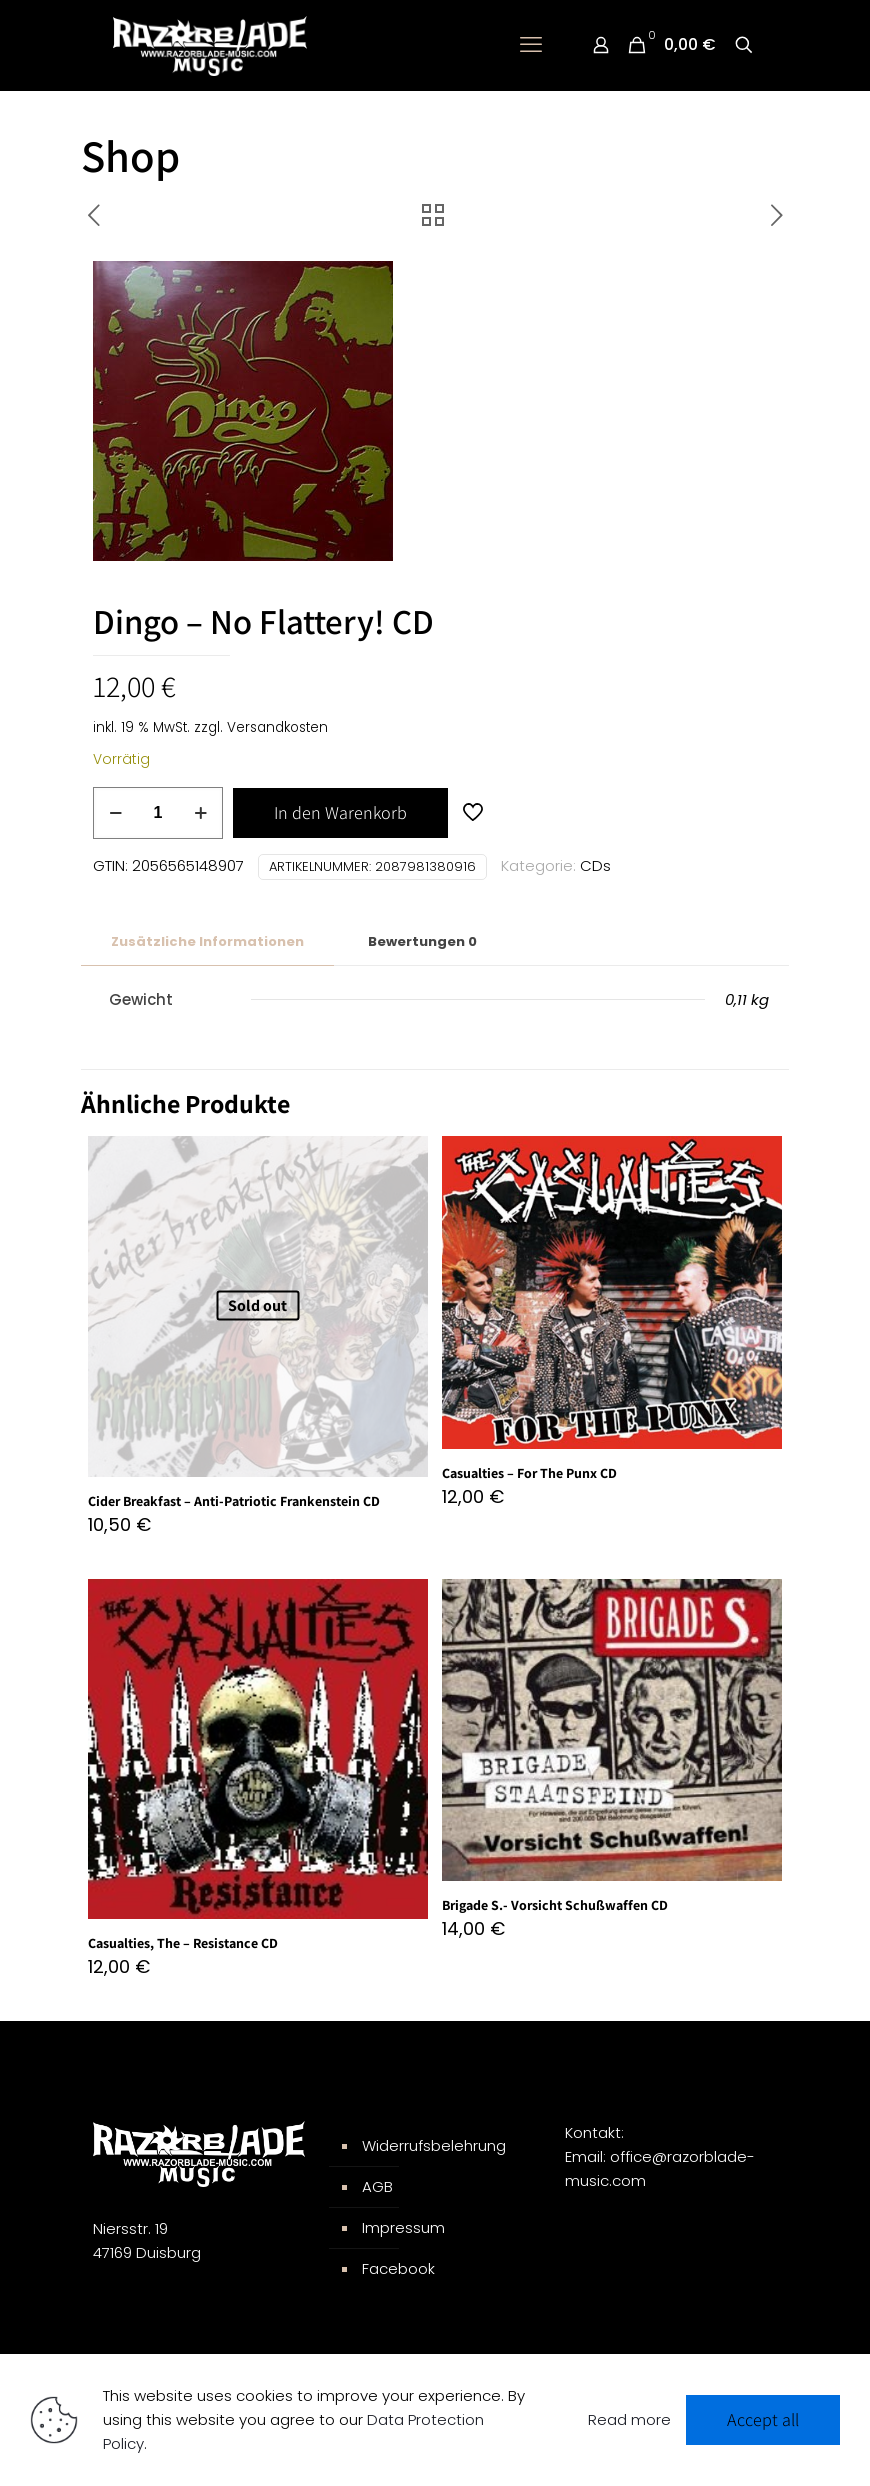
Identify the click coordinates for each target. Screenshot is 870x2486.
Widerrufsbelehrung (434, 2145)
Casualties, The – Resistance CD (183, 1943)
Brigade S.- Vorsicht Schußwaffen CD (555, 1905)
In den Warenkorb (340, 812)
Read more (629, 2419)
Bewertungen (422, 941)
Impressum (403, 2227)
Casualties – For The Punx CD (529, 1473)
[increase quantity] (200, 813)
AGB (377, 2186)
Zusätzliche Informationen (207, 941)
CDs (595, 865)
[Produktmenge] (158, 813)
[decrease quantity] (115, 813)
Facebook (398, 2268)
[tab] (207, 942)
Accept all (763, 2419)
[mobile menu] (531, 45)
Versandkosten (277, 727)
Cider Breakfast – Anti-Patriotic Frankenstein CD (234, 1501)
